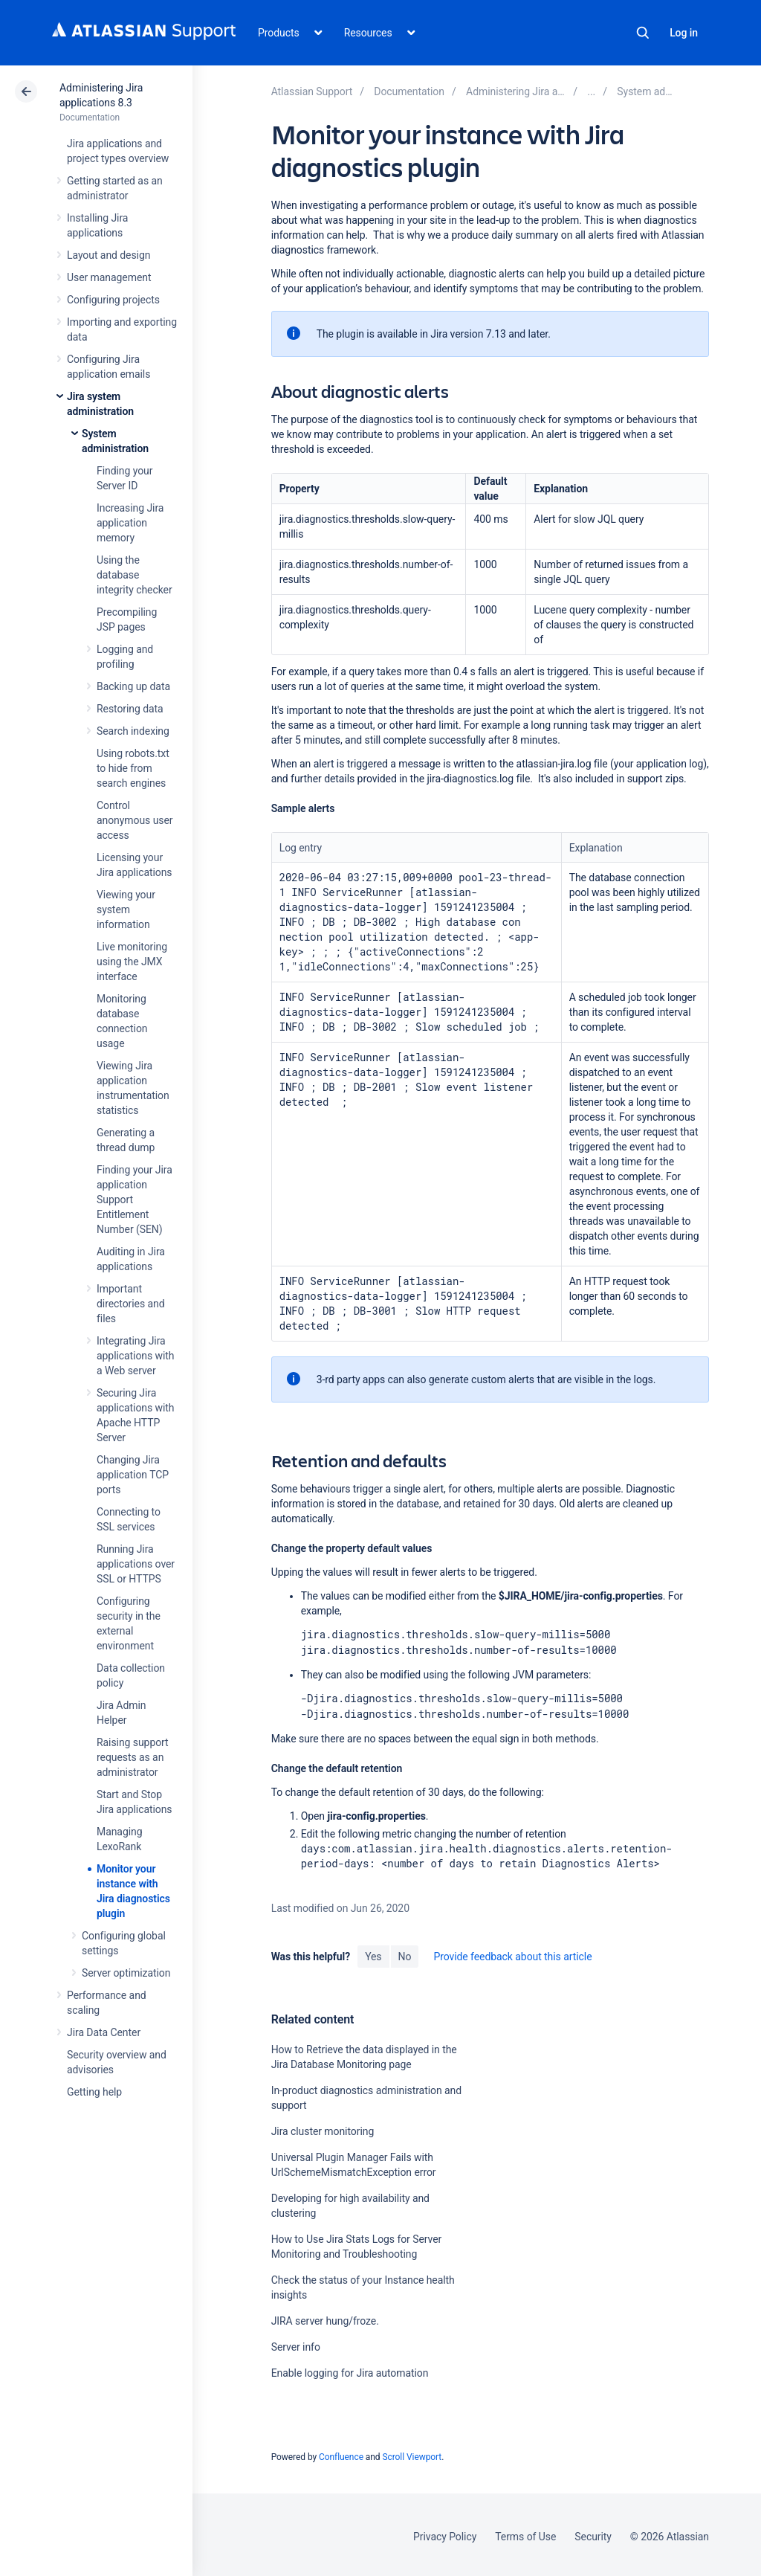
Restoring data (130, 709)
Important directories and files (131, 1303)
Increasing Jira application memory (130, 523)
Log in (684, 33)
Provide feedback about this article (512, 1954)
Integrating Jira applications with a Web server (136, 1355)
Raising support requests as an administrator (133, 1757)
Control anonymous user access (135, 820)
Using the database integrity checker (134, 575)
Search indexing (133, 731)
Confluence (341, 2454)
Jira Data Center (103, 2032)
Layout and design (108, 255)
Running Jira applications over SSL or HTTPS (136, 1564)
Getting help (94, 2092)
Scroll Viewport (411, 2454)
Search (643, 33)
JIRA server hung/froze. (325, 2318)
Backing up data (133, 686)
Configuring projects (113, 300)
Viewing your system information (126, 909)
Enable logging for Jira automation (350, 2370)
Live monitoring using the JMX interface (132, 961)
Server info (295, 2344)
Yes (373, 1954)
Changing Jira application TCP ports (133, 1474)
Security (593, 2534)
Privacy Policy (444, 2534)
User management (109, 277)
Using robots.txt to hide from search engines (133, 768)
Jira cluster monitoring (323, 2128)
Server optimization (126, 1973)
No (405, 1954)
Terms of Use (525, 2534)
